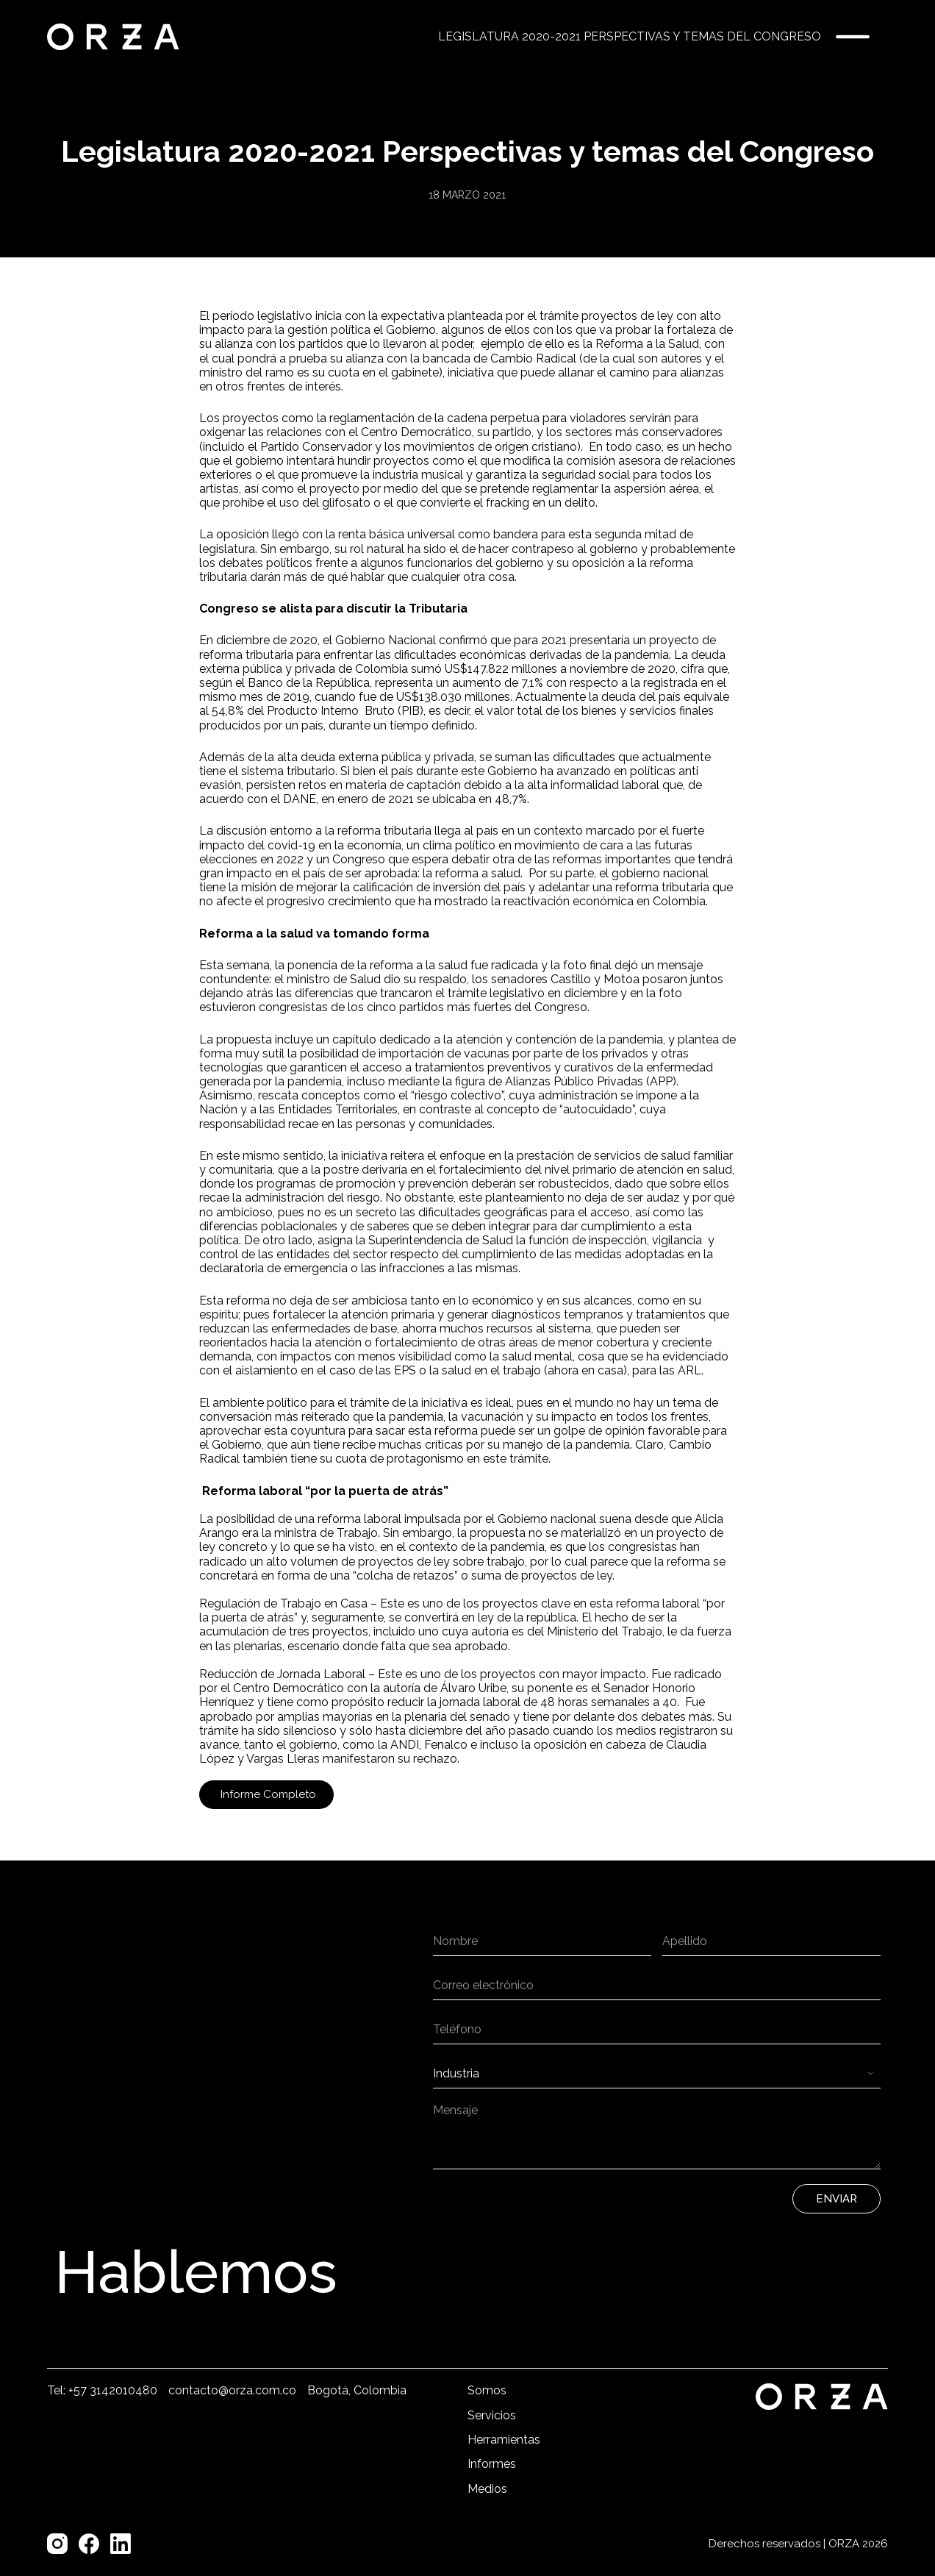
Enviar (836, 2198)
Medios (487, 2489)
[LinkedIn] (120, 2543)
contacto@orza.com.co (232, 2390)
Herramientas (504, 2440)
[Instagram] (57, 2543)
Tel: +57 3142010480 (102, 2390)
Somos (487, 2390)
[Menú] (853, 37)
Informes (492, 2464)
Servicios (492, 2415)
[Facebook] (89, 2543)
